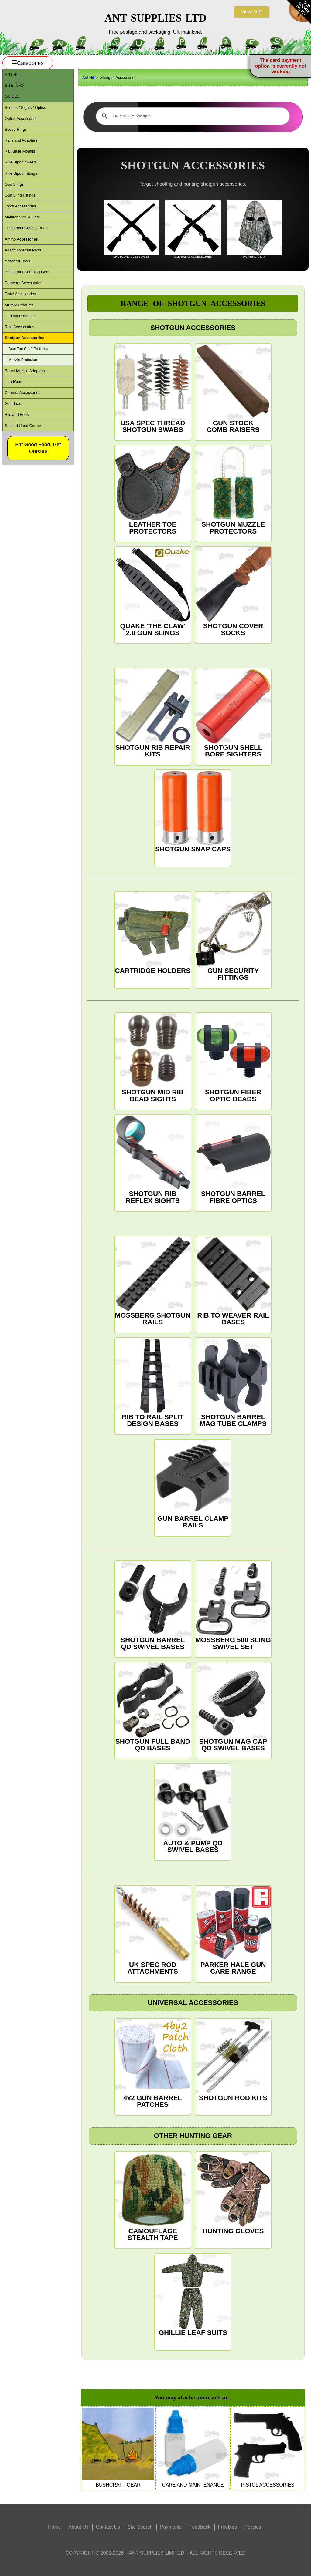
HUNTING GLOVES (233, 2193)
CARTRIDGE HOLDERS (153, 933)
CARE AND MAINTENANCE (193, 2447)
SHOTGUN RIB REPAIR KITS (153, 713)
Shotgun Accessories (24, 337)
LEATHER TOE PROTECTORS (153, 490)
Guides (12, 96)
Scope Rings (16, 129)
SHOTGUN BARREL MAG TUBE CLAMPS (233, 1382)
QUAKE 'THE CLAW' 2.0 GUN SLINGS (153, 591)
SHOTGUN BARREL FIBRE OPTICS (233, 1159)
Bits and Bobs (17, 414)
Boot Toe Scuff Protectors (29, 349)
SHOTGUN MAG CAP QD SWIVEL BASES (233, 1707)
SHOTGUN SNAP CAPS (193, 811)
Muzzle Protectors (23, 360)
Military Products (19, 305)
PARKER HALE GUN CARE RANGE (233, 1930)
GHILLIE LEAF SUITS (193, 2295)
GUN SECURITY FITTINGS (233, 936)
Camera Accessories (22, 392)
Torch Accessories (20, 206)
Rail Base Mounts (20, 151)
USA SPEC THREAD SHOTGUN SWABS (153, 388)
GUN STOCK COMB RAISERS (233, 388)
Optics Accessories (21, 118)
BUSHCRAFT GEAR (118, 2447)
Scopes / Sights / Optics (25, 107)
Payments (171, 2527)
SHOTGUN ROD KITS (233, 2060)
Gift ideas (13, 403)
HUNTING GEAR (254, 229)
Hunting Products (19, 316)
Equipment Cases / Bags (26, 228)
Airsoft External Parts (23, 250)
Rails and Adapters (21, 140)
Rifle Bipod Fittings (21, 173)
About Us (78, 2527)
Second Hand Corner (23, 425)
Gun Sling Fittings (20, 195)
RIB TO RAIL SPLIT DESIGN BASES (153, 1382)
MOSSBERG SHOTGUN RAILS (153, 1281)
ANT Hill (13, 74)
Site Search (140, 2527)
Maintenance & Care (22, 217)
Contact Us (108, 2527)
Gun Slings (14, 184)
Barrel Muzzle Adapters (25, 371)
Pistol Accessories (20, 293)
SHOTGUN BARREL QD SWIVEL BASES (153, 1605)
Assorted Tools (17, 261)
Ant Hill (88, 77)
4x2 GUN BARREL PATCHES (153, 2063)
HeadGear (13, 381)
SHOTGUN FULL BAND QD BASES (153, 1707)
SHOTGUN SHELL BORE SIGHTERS (233, 713)
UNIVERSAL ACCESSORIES (193, 229)
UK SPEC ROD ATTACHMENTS (153, 1930)
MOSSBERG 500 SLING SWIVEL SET (233, 1605)
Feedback (199, 2527)
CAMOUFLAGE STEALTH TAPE (153, 2196)
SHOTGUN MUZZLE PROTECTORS (233, 490)
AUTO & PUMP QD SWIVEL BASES (193, 1809)
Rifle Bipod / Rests (20, 162)
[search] (191, 116)
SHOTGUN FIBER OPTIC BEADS (233, 1058)
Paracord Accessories (23, 283)
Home (54, 2527)
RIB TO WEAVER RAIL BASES (233, 1281)
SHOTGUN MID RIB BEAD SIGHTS (153, 1058)
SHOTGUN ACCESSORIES (131, 229)
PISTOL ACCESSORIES (268, 2447)
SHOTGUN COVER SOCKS (233, 591)
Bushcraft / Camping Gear (27, 272)
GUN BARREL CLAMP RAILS (193, 1484)
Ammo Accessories (21, 239)
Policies (252, 2527)
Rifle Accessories (19, 327)
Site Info (14, 85)
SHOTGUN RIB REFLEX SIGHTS (153, 1159)
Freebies (227, 2527)
